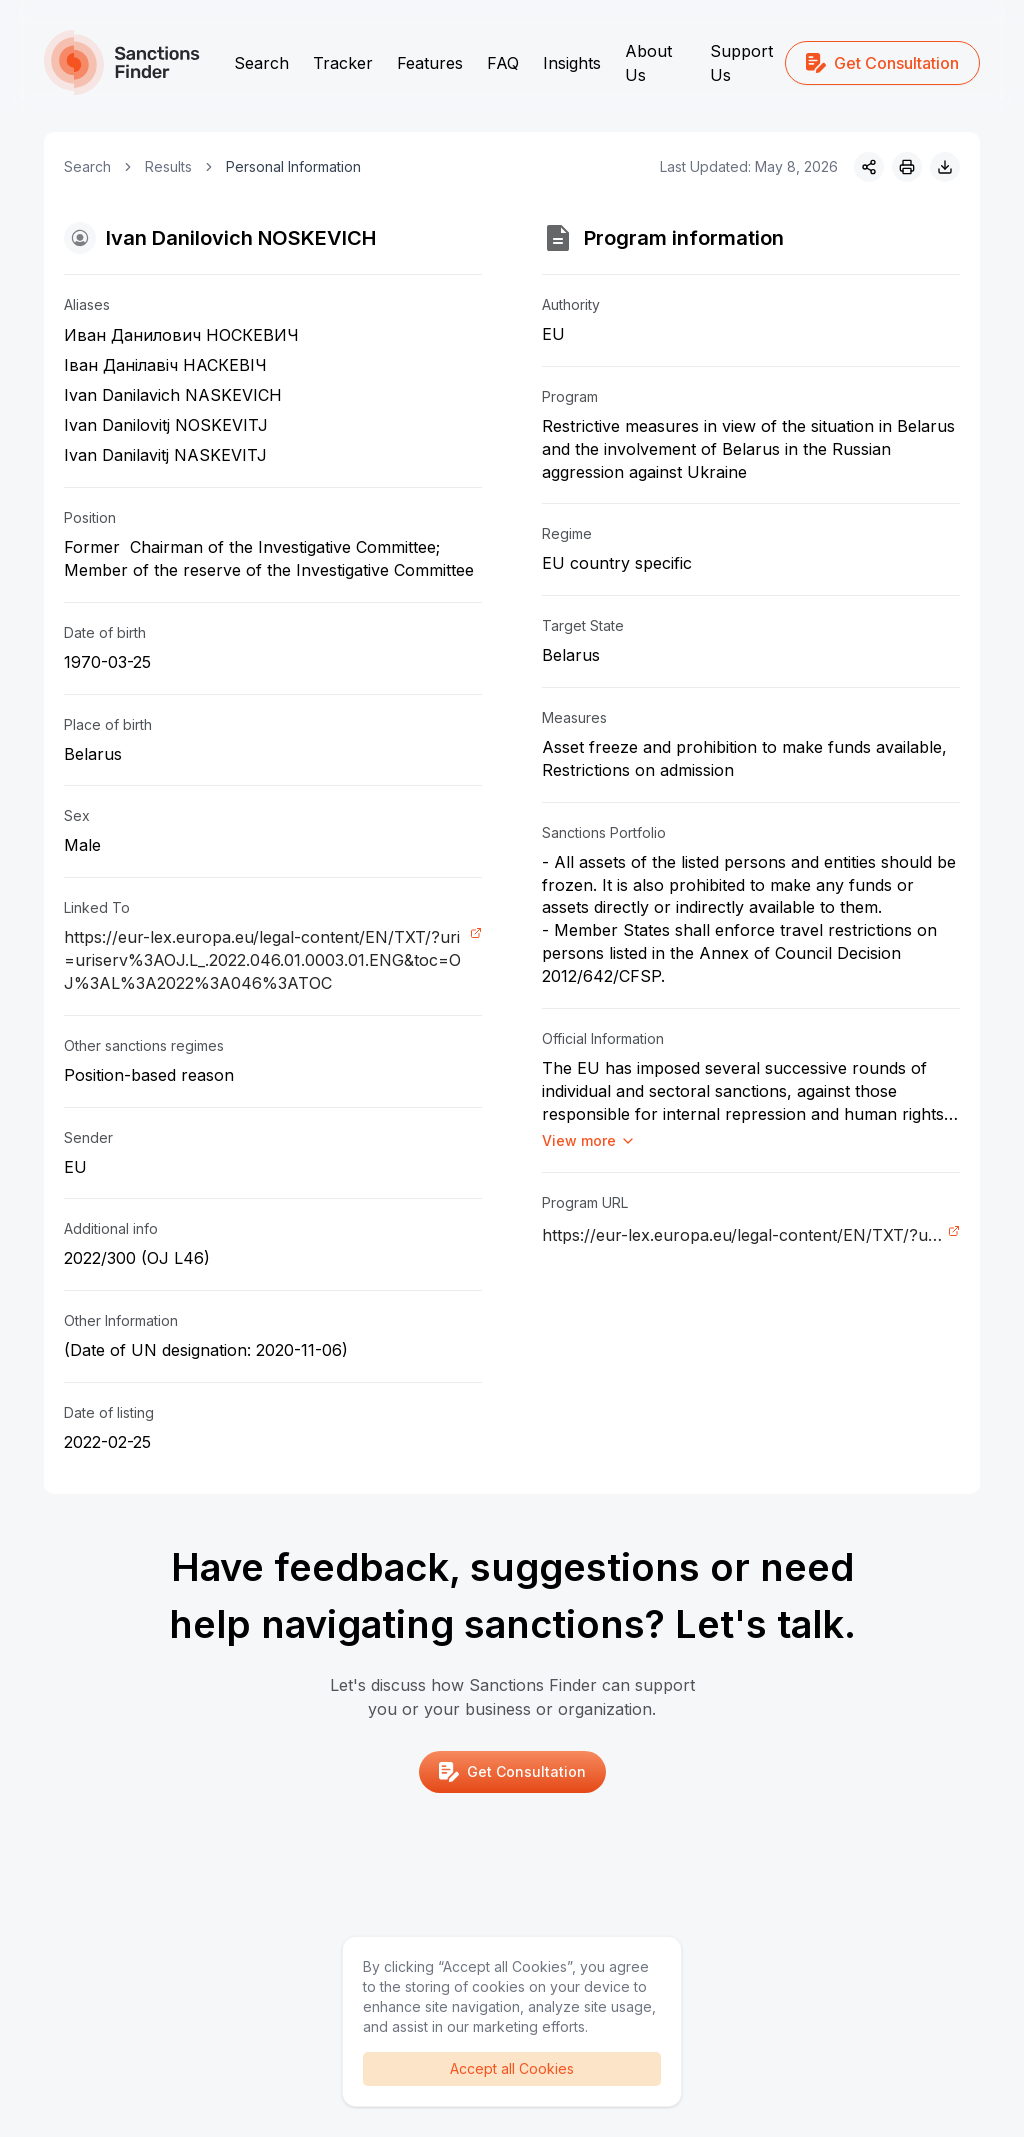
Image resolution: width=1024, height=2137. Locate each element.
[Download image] (945, 167)
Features (430, 63)
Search (261, 63)
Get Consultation (882, 63)
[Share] (869, 167)
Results (168, 166)
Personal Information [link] (293, 166)
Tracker (343, 63)
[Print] (907, 167)
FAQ (503, 63)
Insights (572, 63)
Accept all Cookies (512, 2068)
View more (589, 1140)
